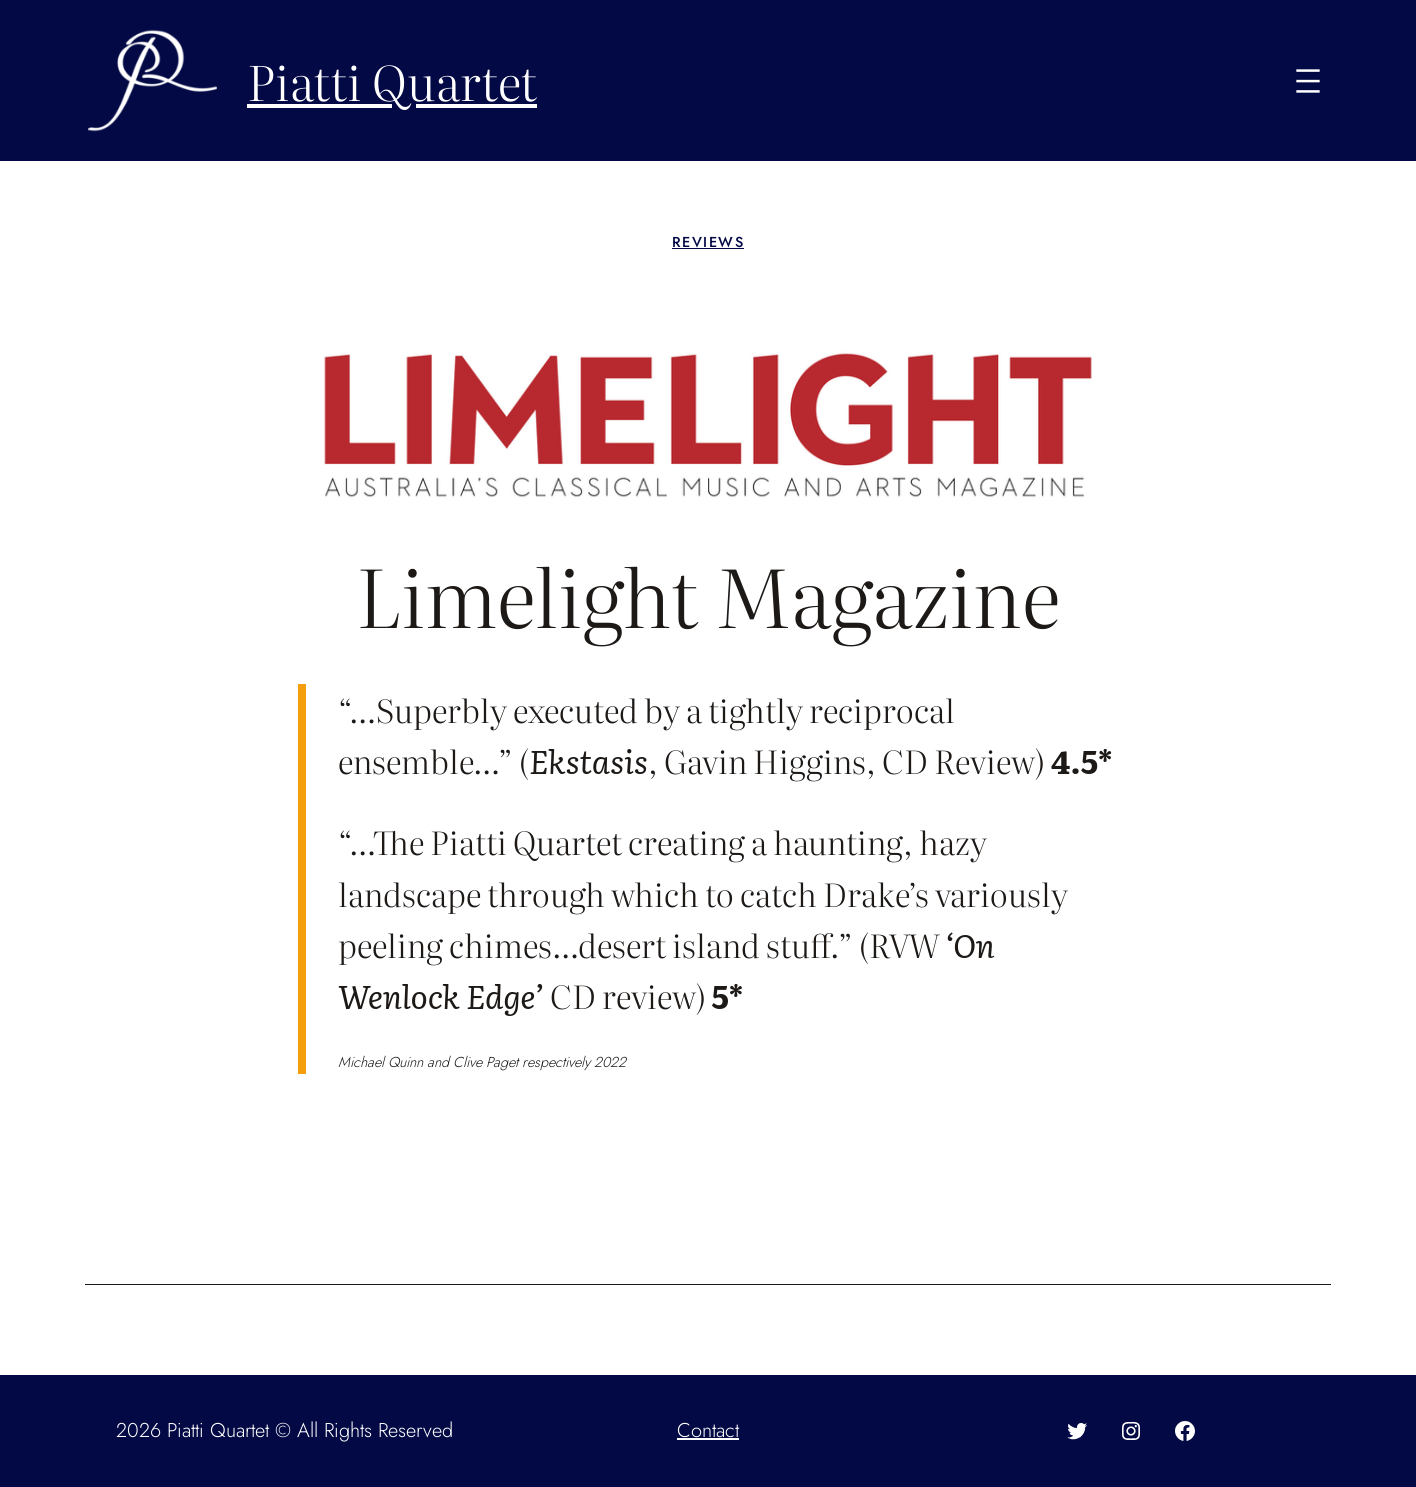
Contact (708, 1430)
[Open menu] (1308, 81)
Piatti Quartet (392, 80)
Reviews (708, 242)
